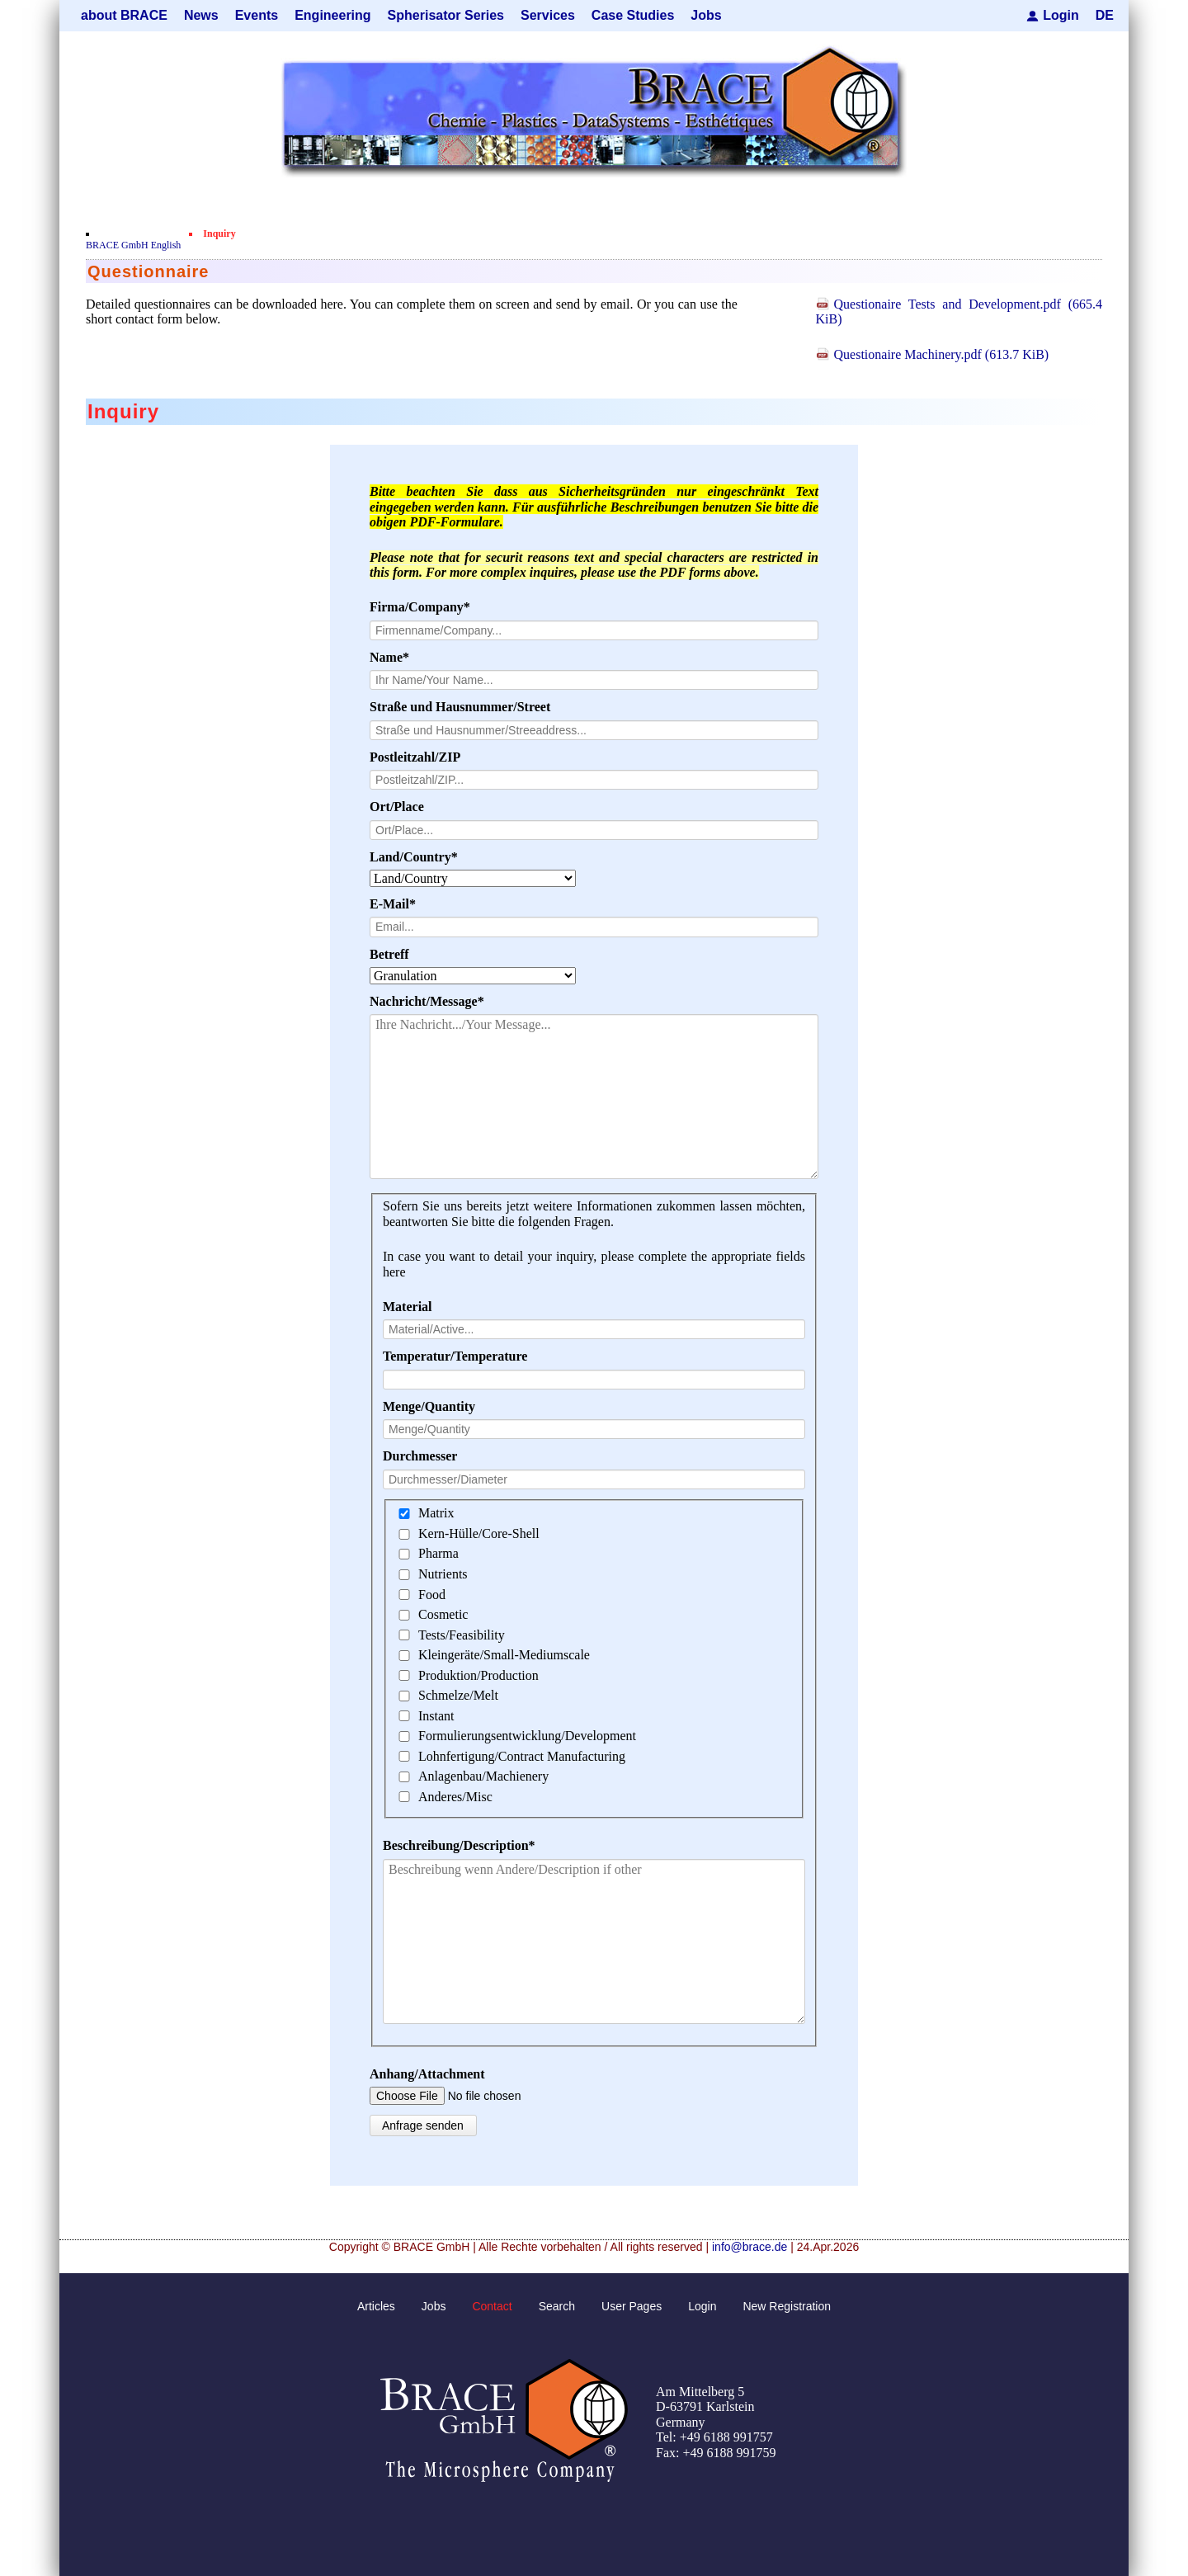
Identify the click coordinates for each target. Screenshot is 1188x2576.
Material (407, 1307)
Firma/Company (420, 607)
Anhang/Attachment (427, 2074)
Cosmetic (443, 1614)
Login (1061, 15)
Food (432, 1595)
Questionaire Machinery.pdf (941, 354)
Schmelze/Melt (458, 1695)
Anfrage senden (423, 2125)
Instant (436, 1716)
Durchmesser (420, 1456)
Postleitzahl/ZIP (415, 757)
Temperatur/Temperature (455, 1356)
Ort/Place (397, 807)
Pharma (438, 1554)
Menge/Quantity (429, 1406)
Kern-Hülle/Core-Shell (479, 1533)
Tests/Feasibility (461, 1635)
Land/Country (414, 857)
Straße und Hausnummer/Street (460, 707)
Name (401, 657)
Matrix (436, 1514)
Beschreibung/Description (459, 1845)
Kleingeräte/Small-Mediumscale (504, 1655)
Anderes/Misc (455, 1797)
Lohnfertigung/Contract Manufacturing (521, 1756)
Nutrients (443, 1574)
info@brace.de (749, 2246)
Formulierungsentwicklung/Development (527, 1736)
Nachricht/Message (427, 1001)
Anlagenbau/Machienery (483, 1776)
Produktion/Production (478, 1675)
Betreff (389, 954)
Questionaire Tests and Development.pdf (959, 311)
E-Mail (401, 904)
